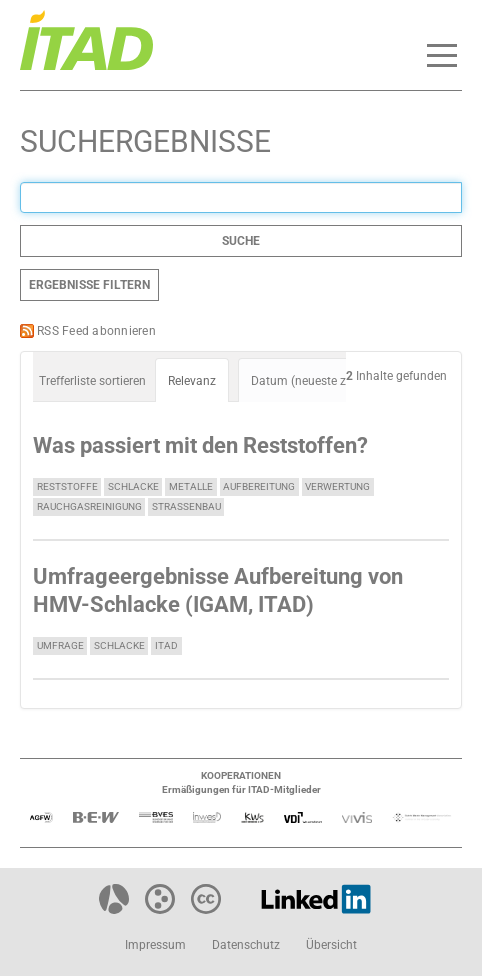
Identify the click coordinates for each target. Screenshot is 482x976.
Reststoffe (67, 486)
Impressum (155, 945)
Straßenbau (186, 506)
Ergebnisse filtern (89, 285)
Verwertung (337, 486)
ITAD (166, 645)
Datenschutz (246, 945)
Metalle (191, 486)
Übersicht (331, 945)
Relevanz (192, 381)
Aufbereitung (259, 486)
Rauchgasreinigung (89, 506)
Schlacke (133, 486)
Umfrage (60, 645)
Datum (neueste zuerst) (314, 381)
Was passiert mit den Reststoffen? (200, 445)
